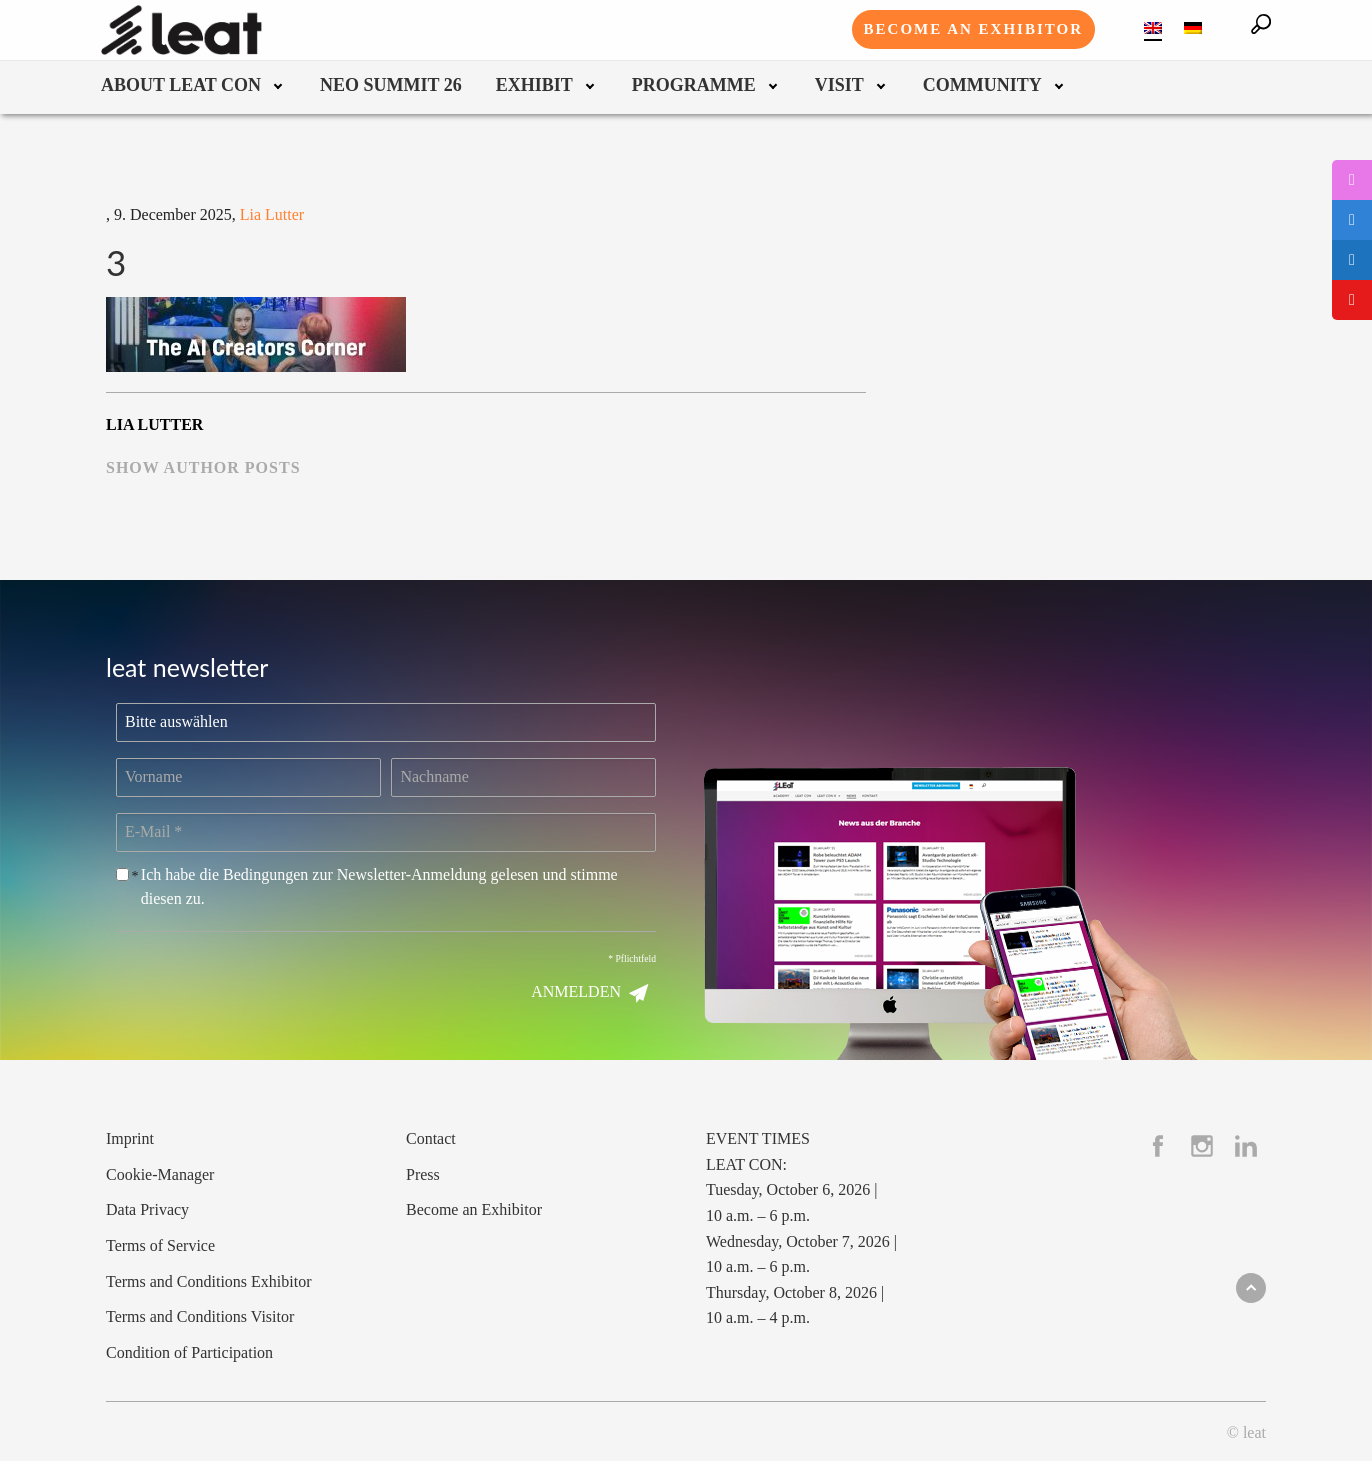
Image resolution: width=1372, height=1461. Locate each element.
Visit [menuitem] (839, 85)
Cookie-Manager (160, 1174)
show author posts (203, 467)
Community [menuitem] (982, 85)
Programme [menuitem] (694, 85)
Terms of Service (160, 1245)
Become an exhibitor (973, 29)
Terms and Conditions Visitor (200, 1316)
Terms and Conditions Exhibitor (209, 1281)
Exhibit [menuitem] (534, 85)
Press (423, 1174)
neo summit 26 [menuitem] (391, 85)
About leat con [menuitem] (181, 85)
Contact (431, 1138)
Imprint (130, 1138)
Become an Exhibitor (474, 1209)
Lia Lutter (272, 214)
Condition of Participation (189, 1352)
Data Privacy (147, 1209)
